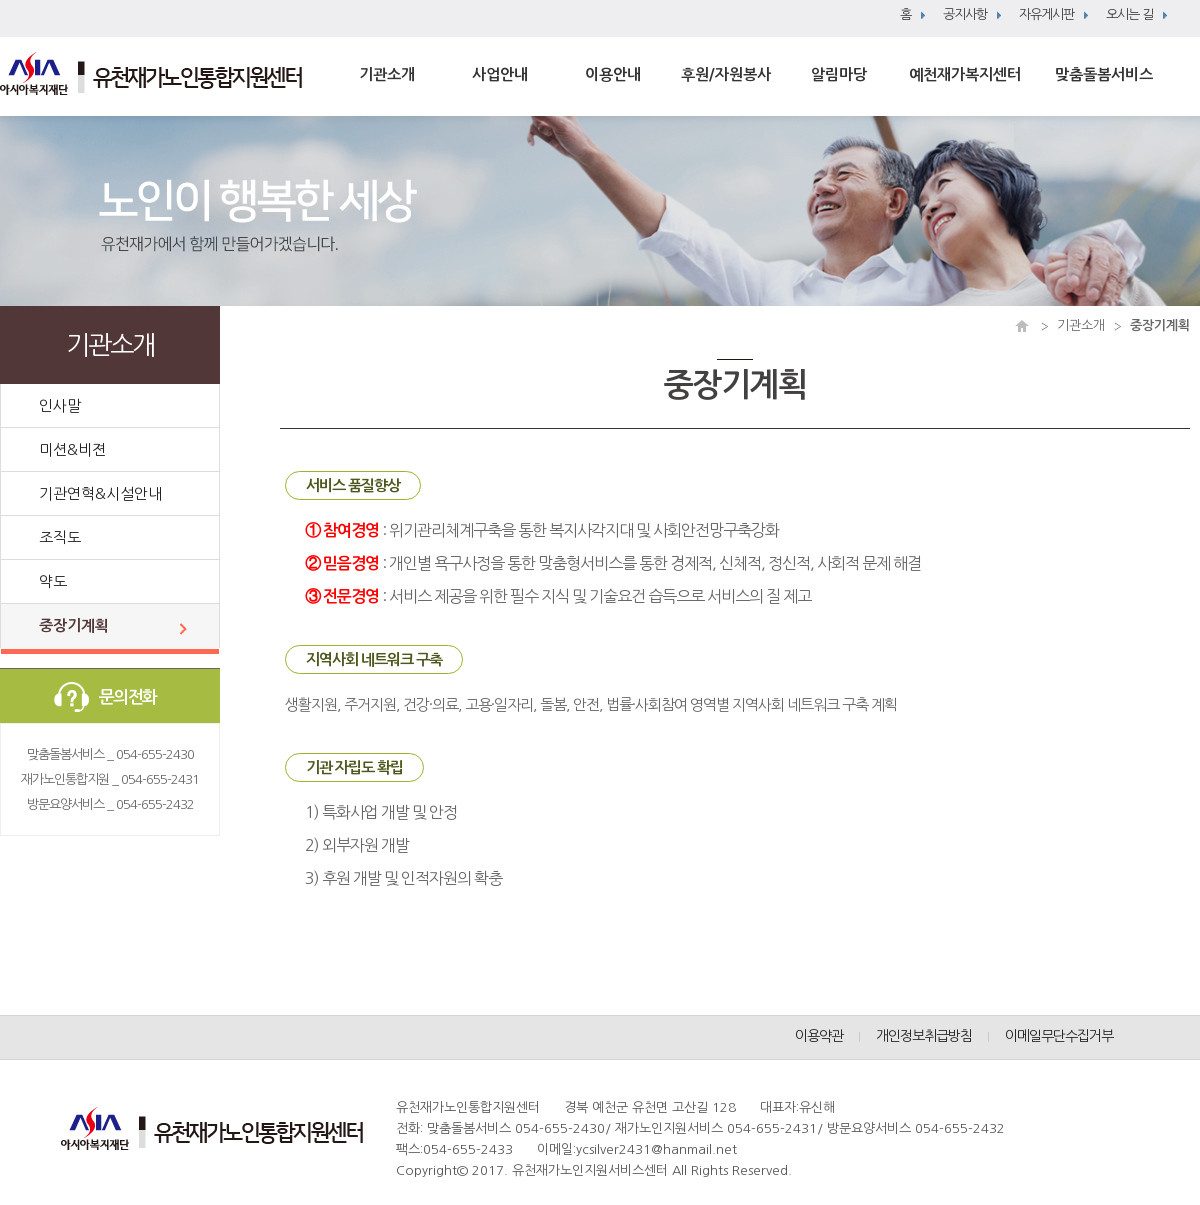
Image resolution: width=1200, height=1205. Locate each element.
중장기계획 (74, 625)
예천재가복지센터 (965, 74)
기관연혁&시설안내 (100, 493)
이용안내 (613, 74)
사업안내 (500, 74)
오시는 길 (1129, 14)
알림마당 (839, 74)
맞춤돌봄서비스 (1104, 74)
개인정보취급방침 (924, 1036)
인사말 (60, 405)
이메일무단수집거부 (1059, 1036)
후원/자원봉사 (726, 74)
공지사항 (965, 14)
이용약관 (819, 1036)
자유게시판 (1046, 14)
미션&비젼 (72, 449)
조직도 (60, 537)
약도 (53, 581)
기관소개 (387, 74)
